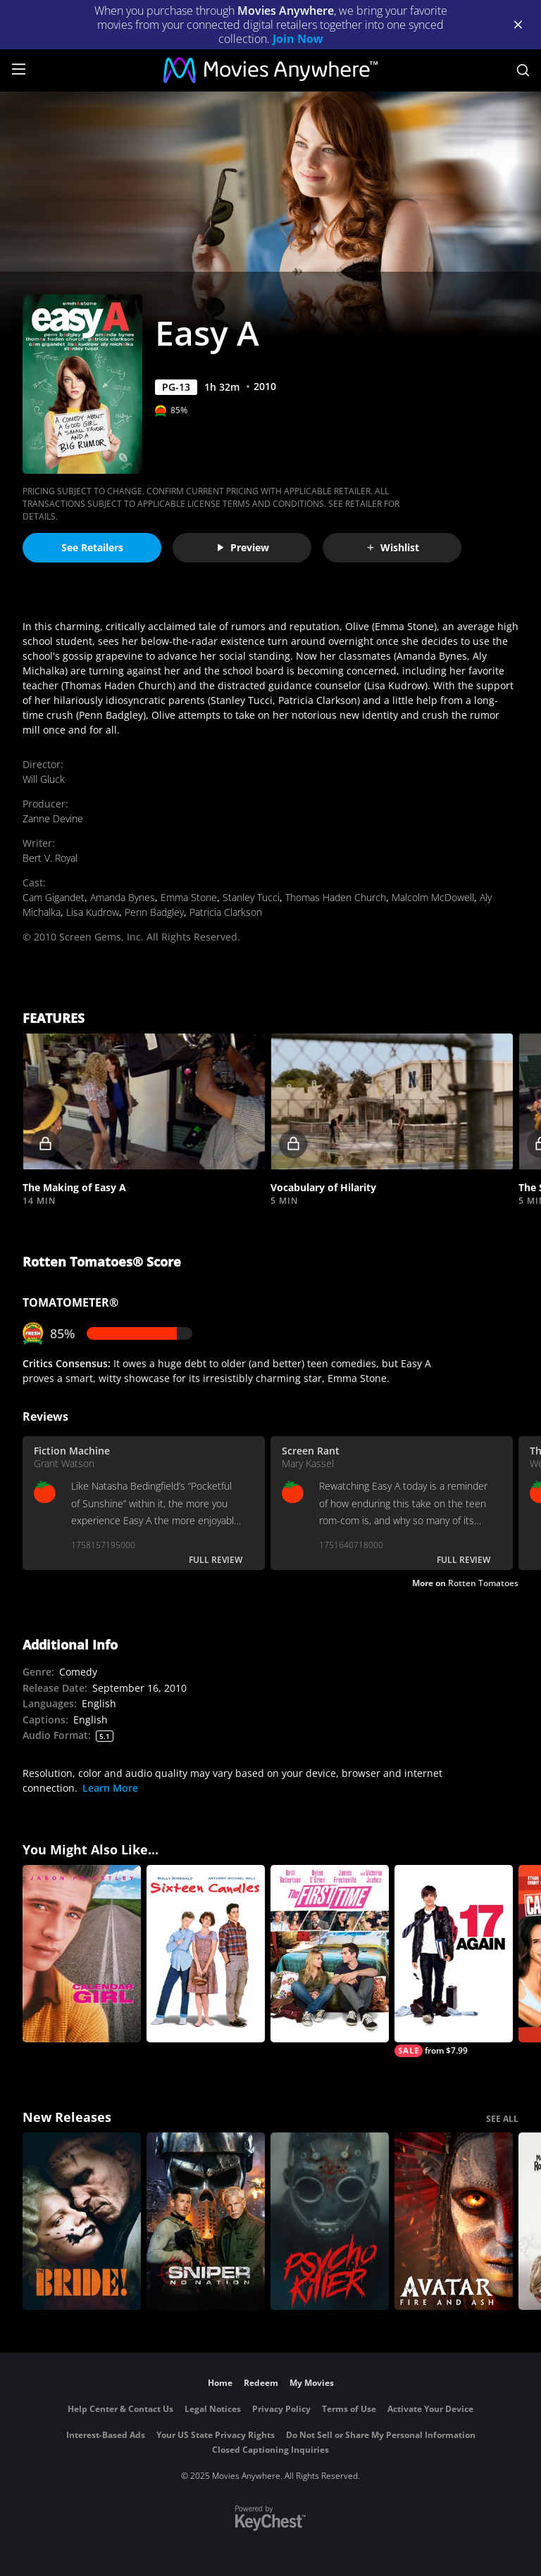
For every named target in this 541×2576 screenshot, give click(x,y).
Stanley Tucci (251, 897)
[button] (144, 1101)
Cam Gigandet (54, 897)
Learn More (110, 1788)
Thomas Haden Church (335, 897)
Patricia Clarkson (225, 912)
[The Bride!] (82, 2221)
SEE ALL (502, 2119)
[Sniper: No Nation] (206, 2221)
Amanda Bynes (122, 897)
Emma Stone (189, 897)
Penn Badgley (154, 912)
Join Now (298, 38)
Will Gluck (44, 779)
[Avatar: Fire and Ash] (453, 2221)
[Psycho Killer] (329, 2221)
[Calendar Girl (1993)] (82, 1953)
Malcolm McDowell (433, 897)
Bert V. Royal (50, 858)
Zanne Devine (53, 818)
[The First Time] (329, 1953)
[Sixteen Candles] (206, 1953)
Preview (242, 547)
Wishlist (392, 547)
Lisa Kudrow (92, 912)
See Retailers (92, 547)
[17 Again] (453, 1961)
